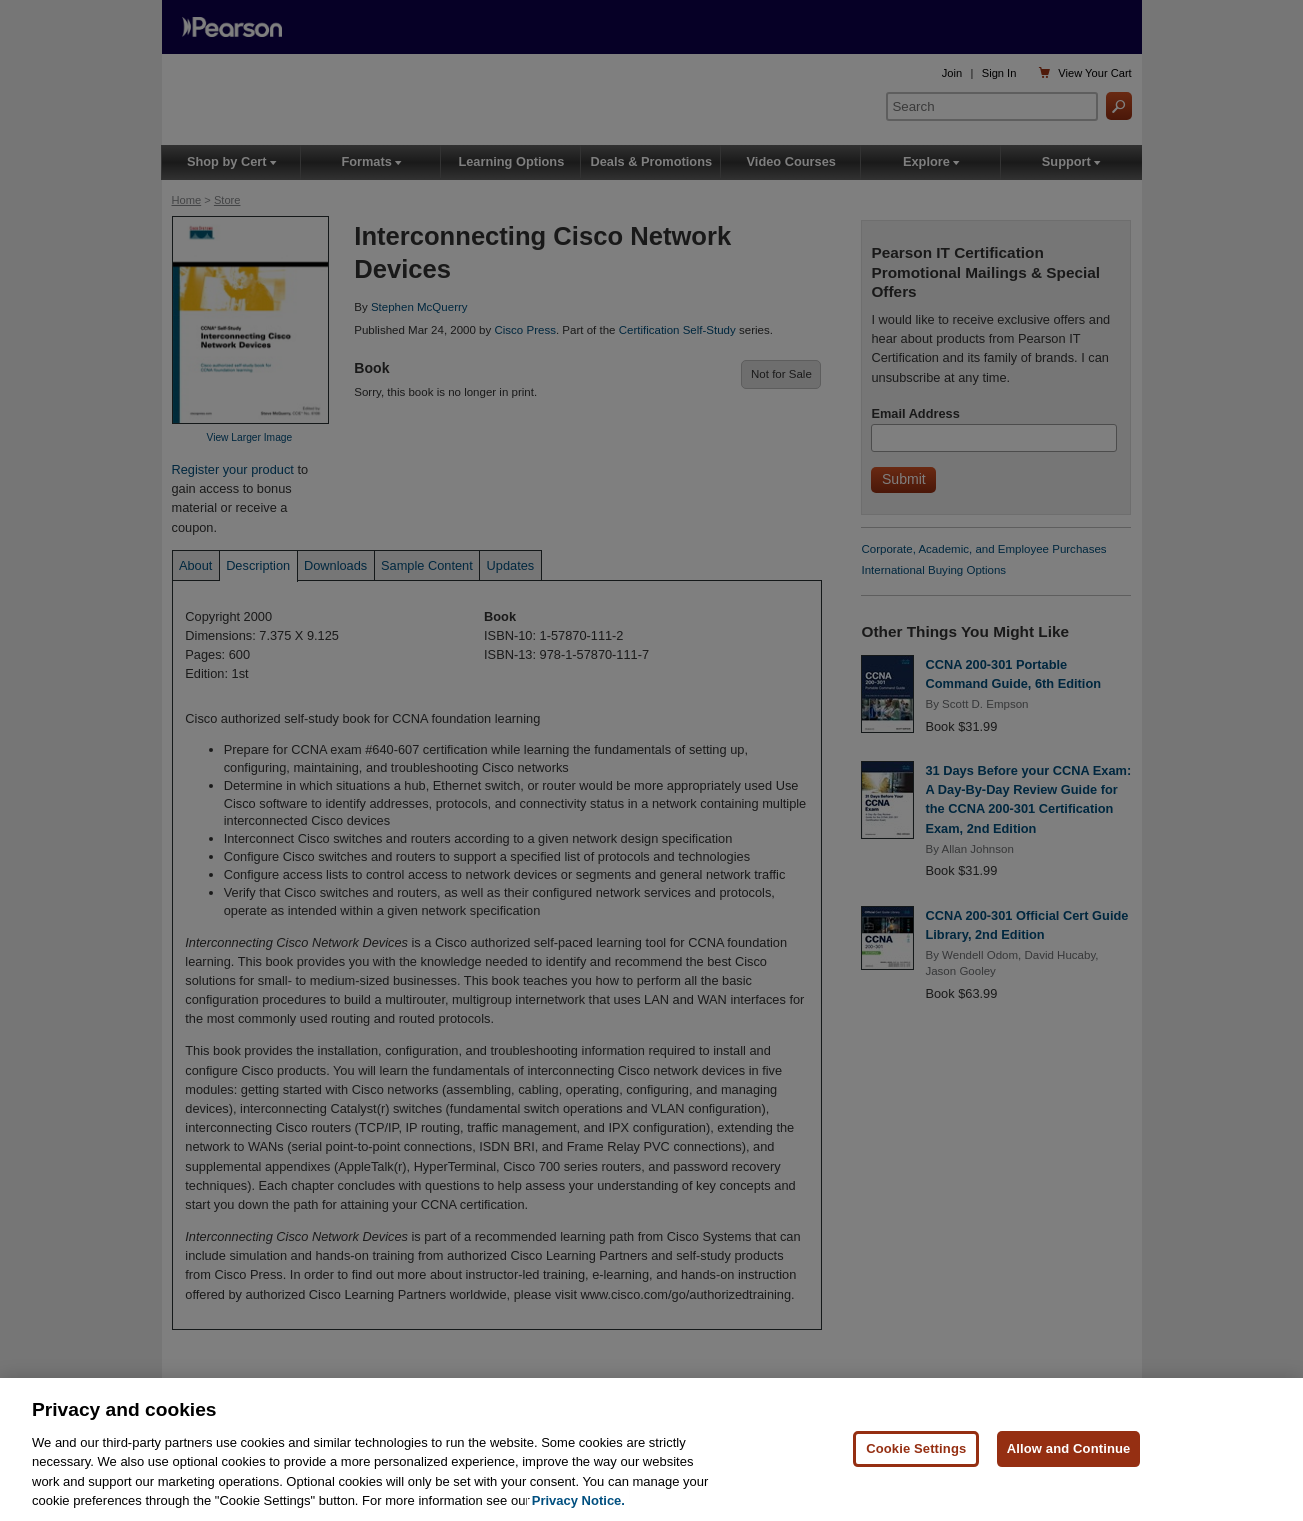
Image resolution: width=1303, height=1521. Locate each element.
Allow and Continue (1069, 1453)
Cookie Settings (916, 1453)
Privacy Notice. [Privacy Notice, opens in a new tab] (578, 1506)
